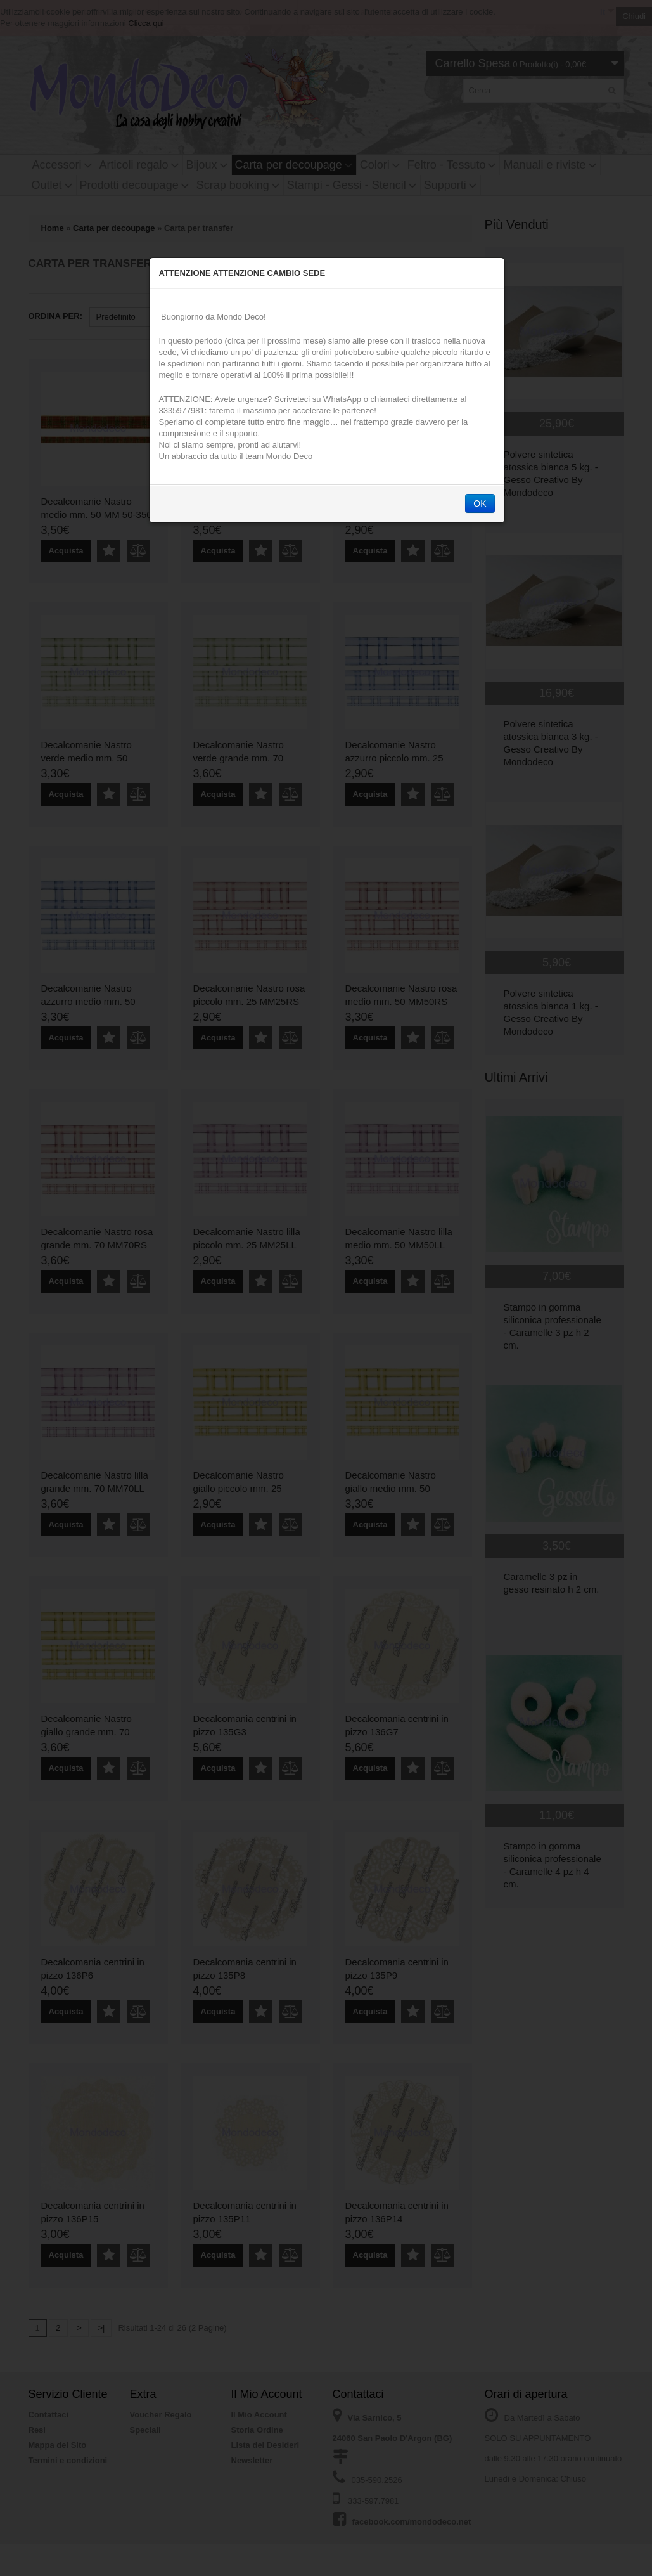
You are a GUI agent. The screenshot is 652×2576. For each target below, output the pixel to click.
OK (479, 503)
